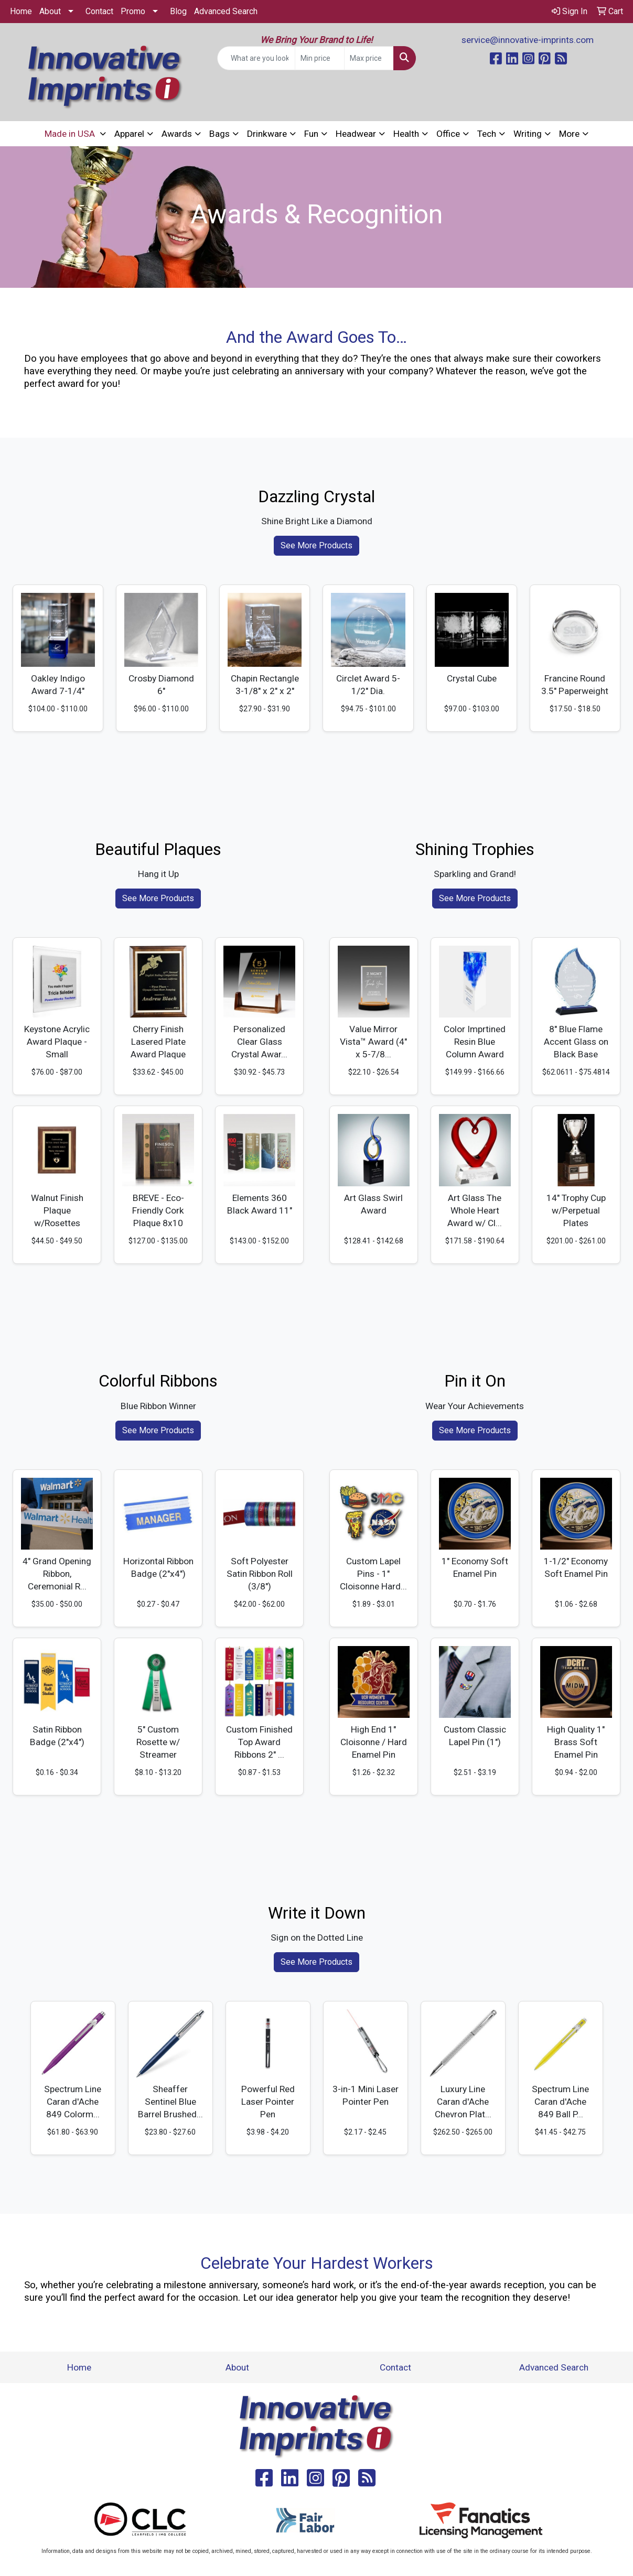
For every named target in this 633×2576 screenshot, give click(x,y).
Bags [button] (219, 133)
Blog (178, 11)
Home (21, 11)
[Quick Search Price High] (369, 58)
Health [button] (406, 133)
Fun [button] (311, 133)
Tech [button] (486, 133)
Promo (133, 11)
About (50, 11)
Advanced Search (226, 11)
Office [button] (448, 133)
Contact (99, 11)
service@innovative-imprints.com (528, 40)
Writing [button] (527, 133)
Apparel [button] (129, 133)
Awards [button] (177, 133)
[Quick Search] (256, 58)
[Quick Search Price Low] (320, 58)
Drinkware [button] (267, 133)
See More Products (316, 545)
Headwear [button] (356, 133)
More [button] (569, 133)
